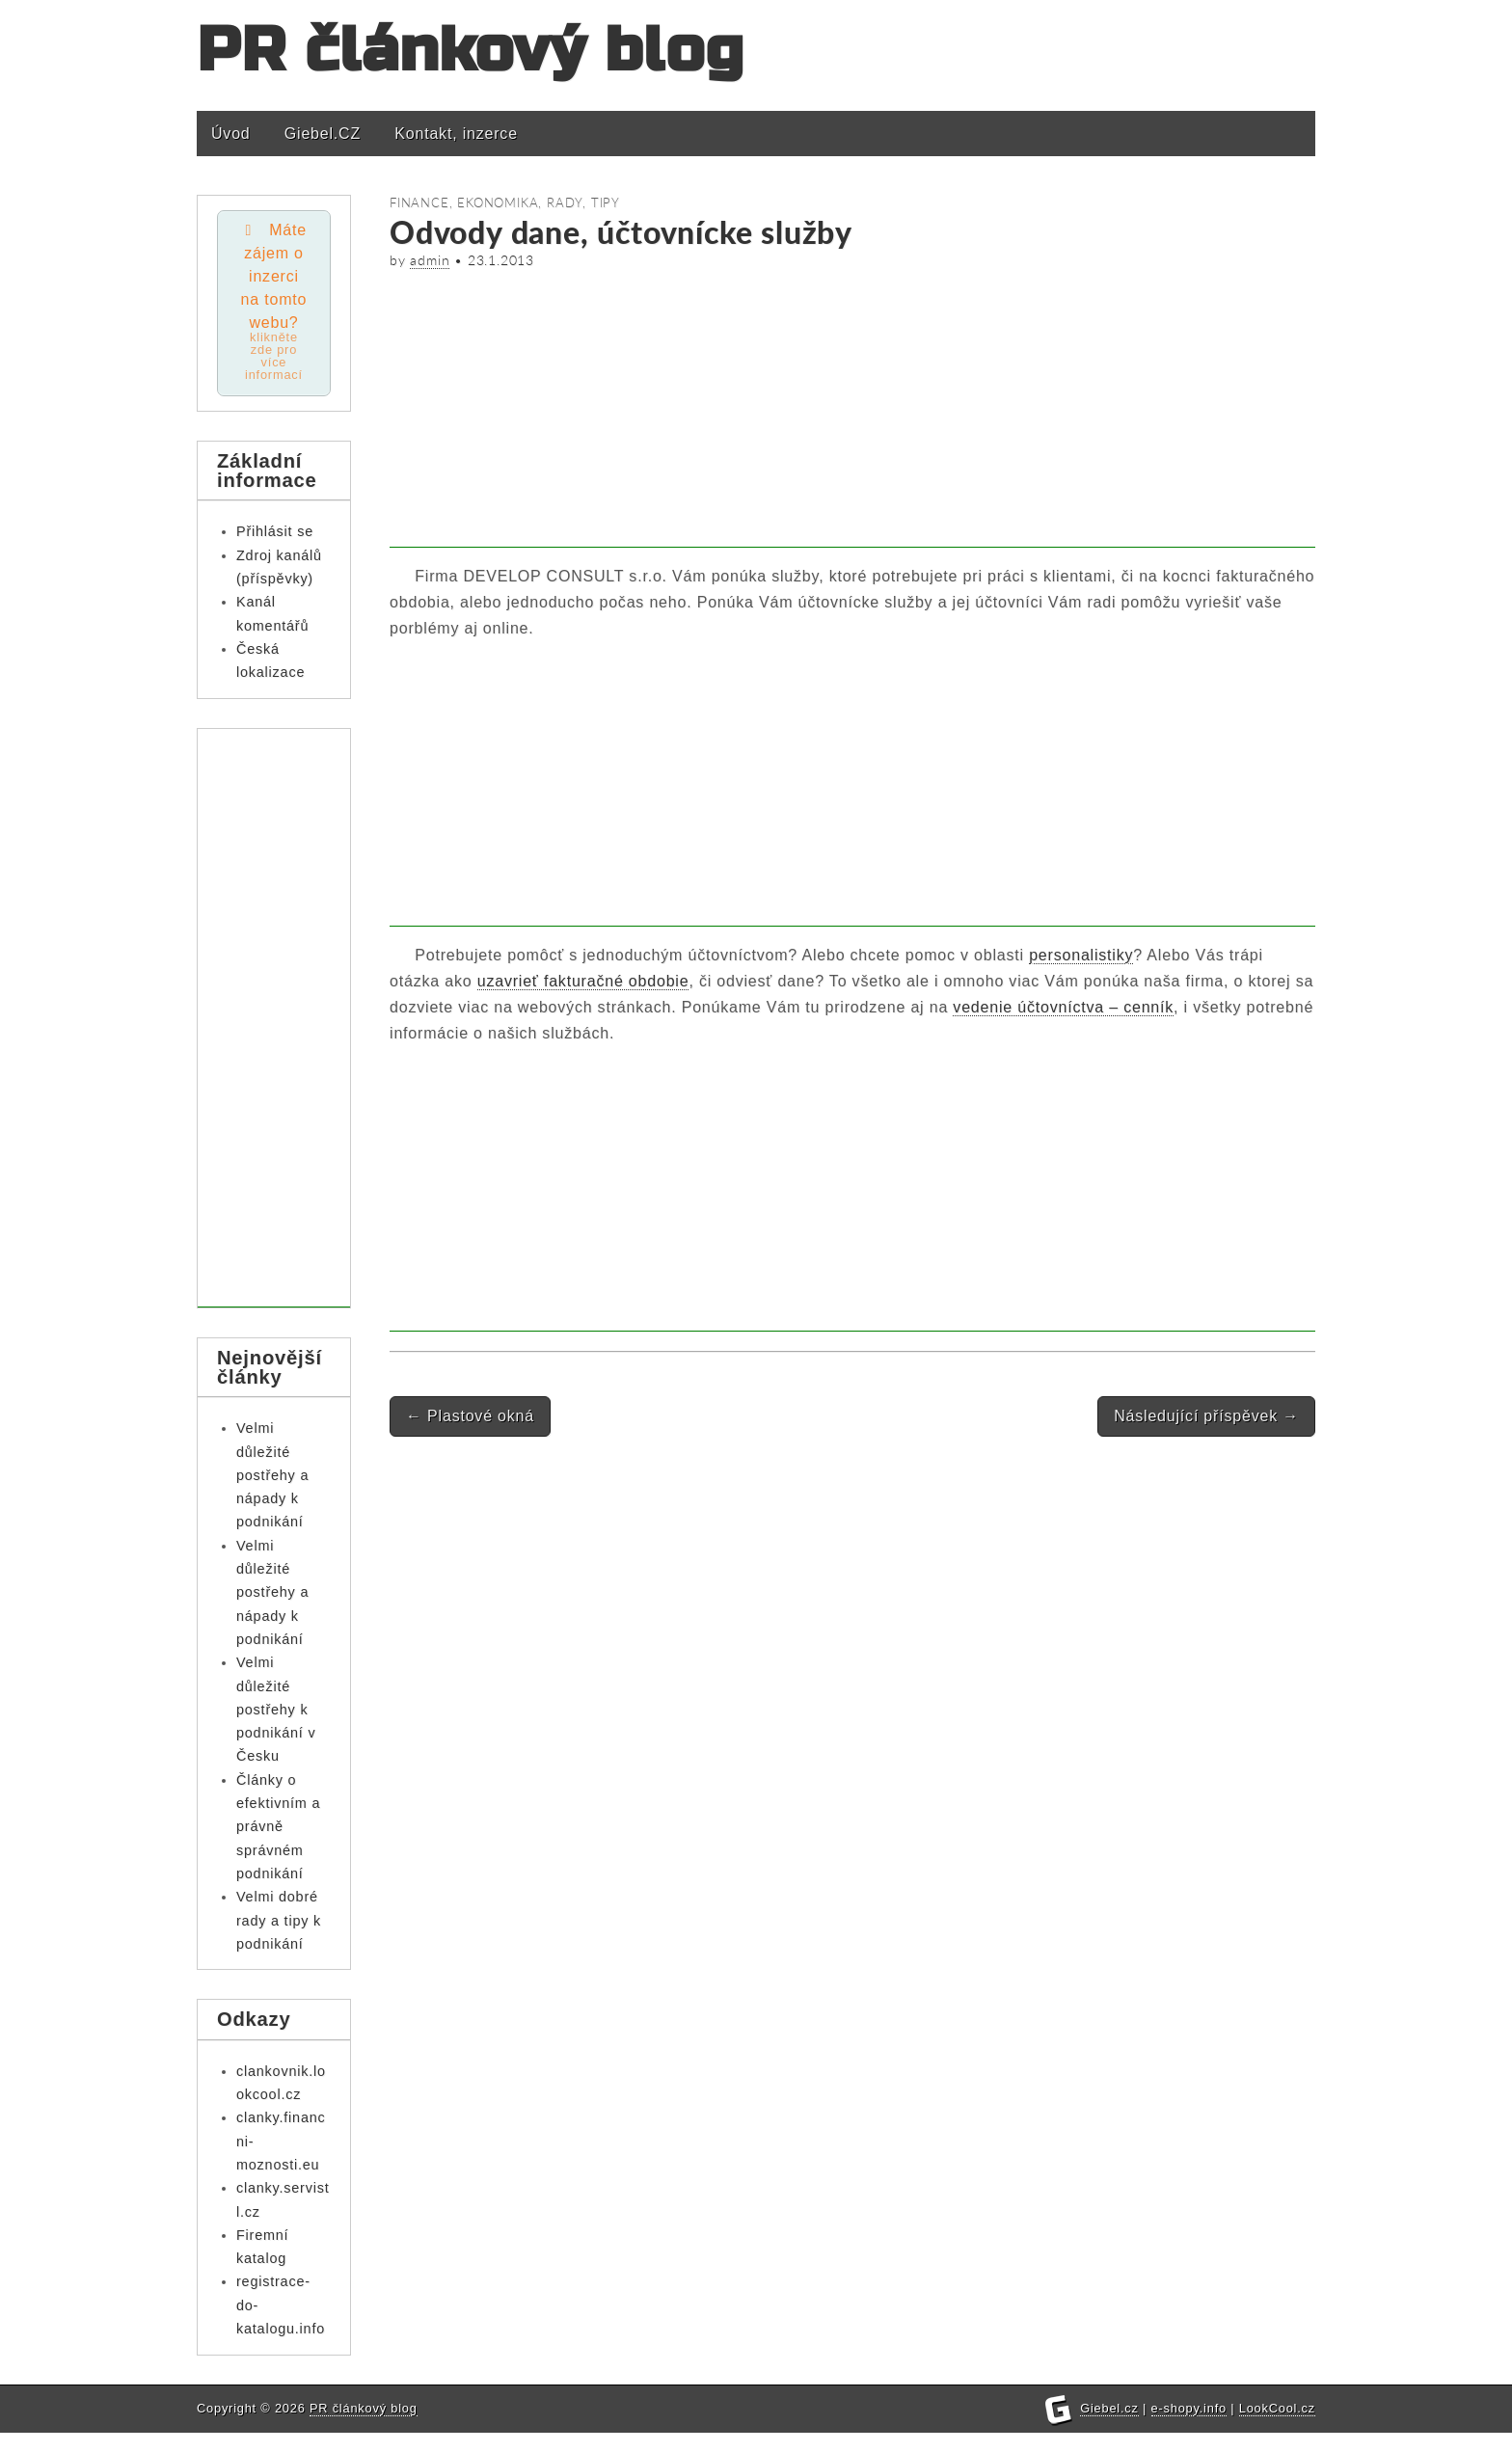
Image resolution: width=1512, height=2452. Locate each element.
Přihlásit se (274, 531)
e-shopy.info (1189, 2427)
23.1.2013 (501, 260)
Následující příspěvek (1206, 1416)
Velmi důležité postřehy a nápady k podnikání (272, 1474)
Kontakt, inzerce (456, 133)
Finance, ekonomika (464, 202)
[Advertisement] (852, 413)
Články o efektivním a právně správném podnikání (278, 1826)
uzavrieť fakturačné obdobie (583, 981)
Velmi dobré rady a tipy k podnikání (278, 1920)
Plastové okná (470, 1416)
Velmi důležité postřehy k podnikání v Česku (275, 1709)
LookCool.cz (1277, 2427)
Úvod (231, 133)
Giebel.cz (1109, 2427)
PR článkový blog (470, 50)
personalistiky (1081, 955)
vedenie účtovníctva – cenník (1063, 1007)
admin (429, 260)
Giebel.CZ (322, 133)
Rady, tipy (583, 202)
